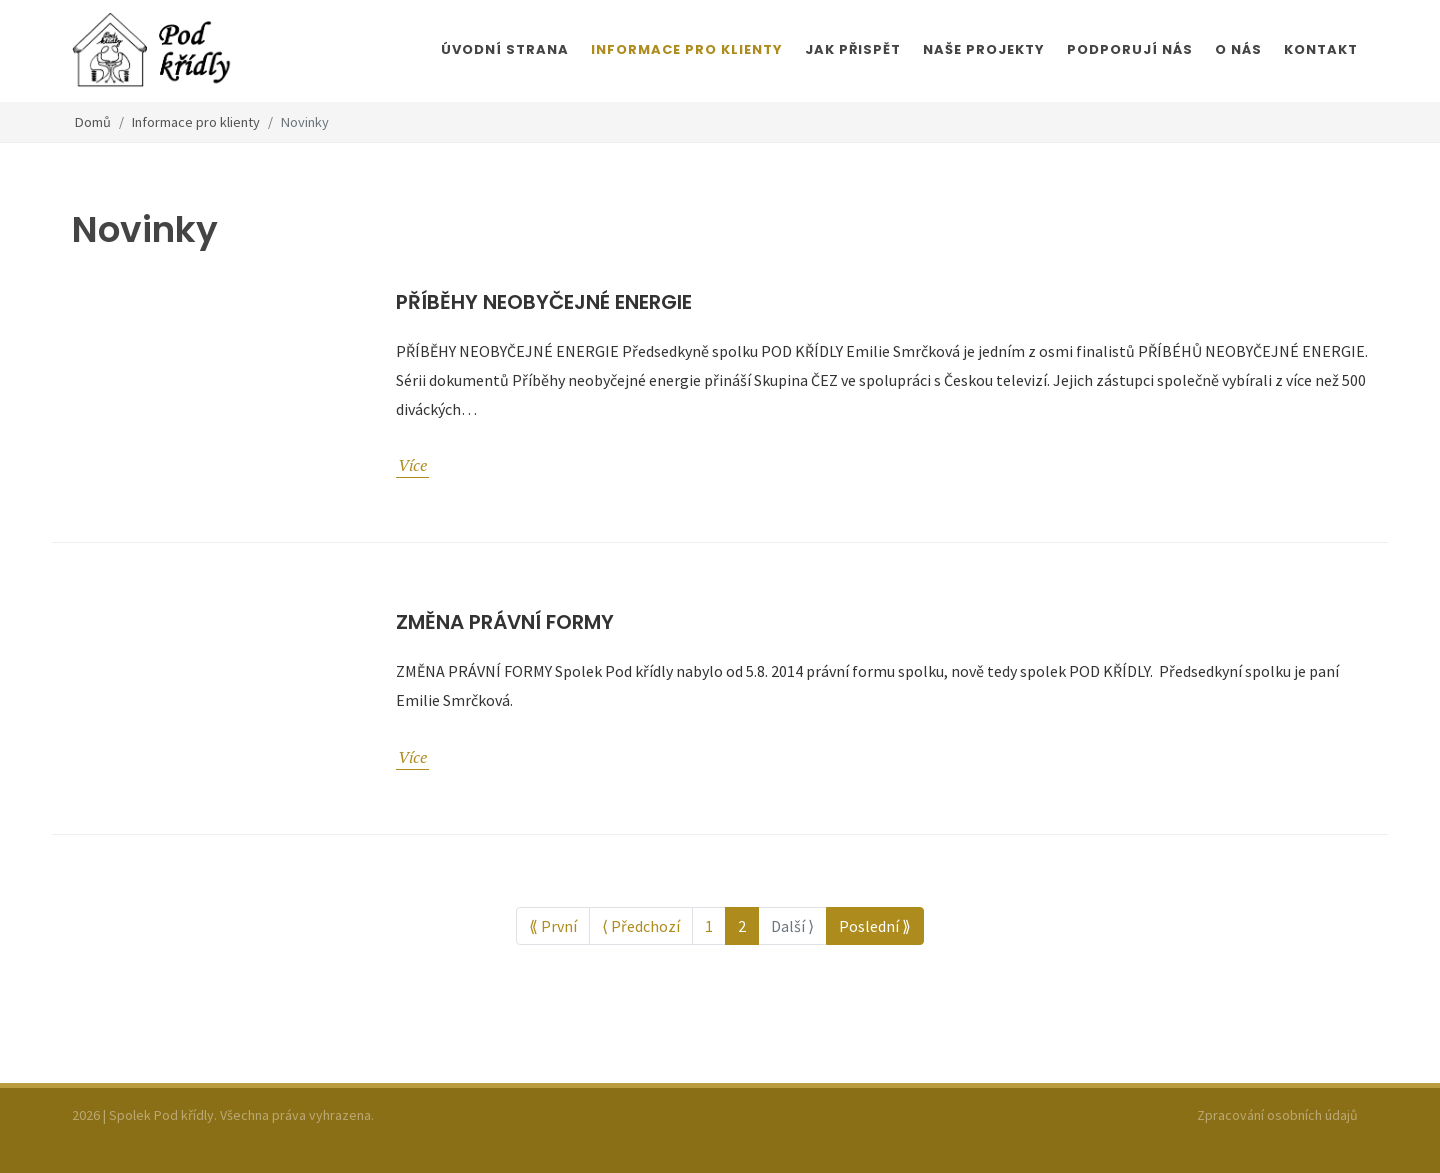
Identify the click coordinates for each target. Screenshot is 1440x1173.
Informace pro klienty (196, 122)
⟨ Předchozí (641, 926)
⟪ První (553, 926)
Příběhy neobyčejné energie (544, 302)
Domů (93, 122)
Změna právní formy (505, 622)
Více (412, 465)
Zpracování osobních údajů (1277, 1115)
